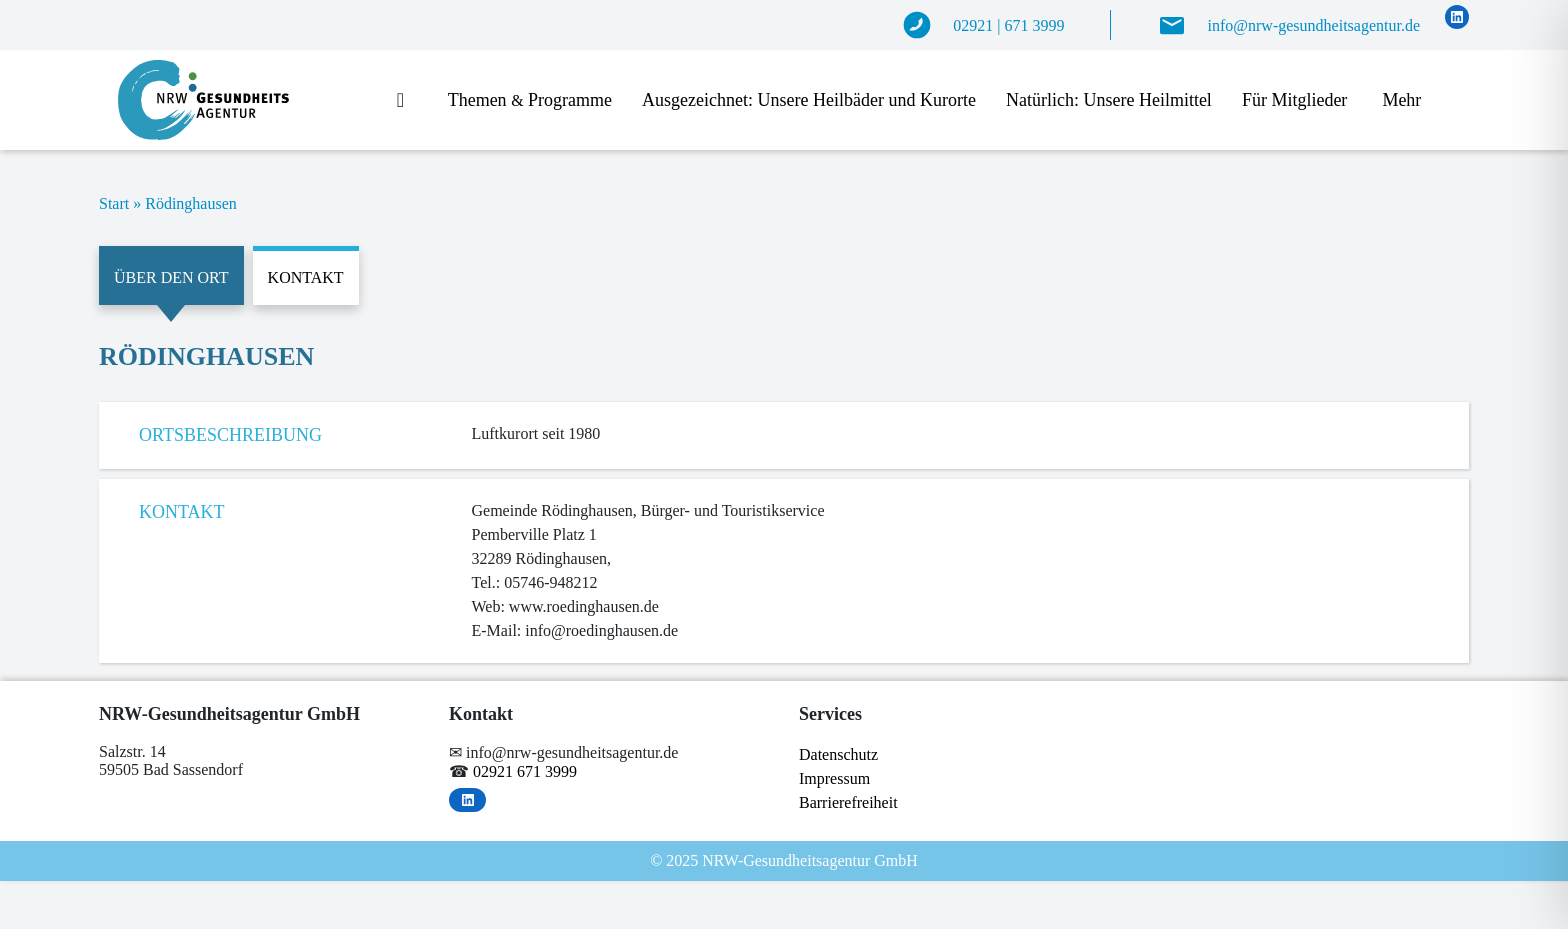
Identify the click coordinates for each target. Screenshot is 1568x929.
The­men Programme (530, 100)
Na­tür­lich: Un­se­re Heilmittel (1109, 100)
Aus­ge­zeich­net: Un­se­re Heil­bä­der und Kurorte (809, 100)
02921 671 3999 (525, 771)
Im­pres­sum (834, 778)
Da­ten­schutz (838, 754)
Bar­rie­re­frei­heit (848, 802)
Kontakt (306, 277)
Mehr (1401, 100)
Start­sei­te (408, 101)
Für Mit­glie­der (1295, 100)
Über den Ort (171, 277)
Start (114, 203)
